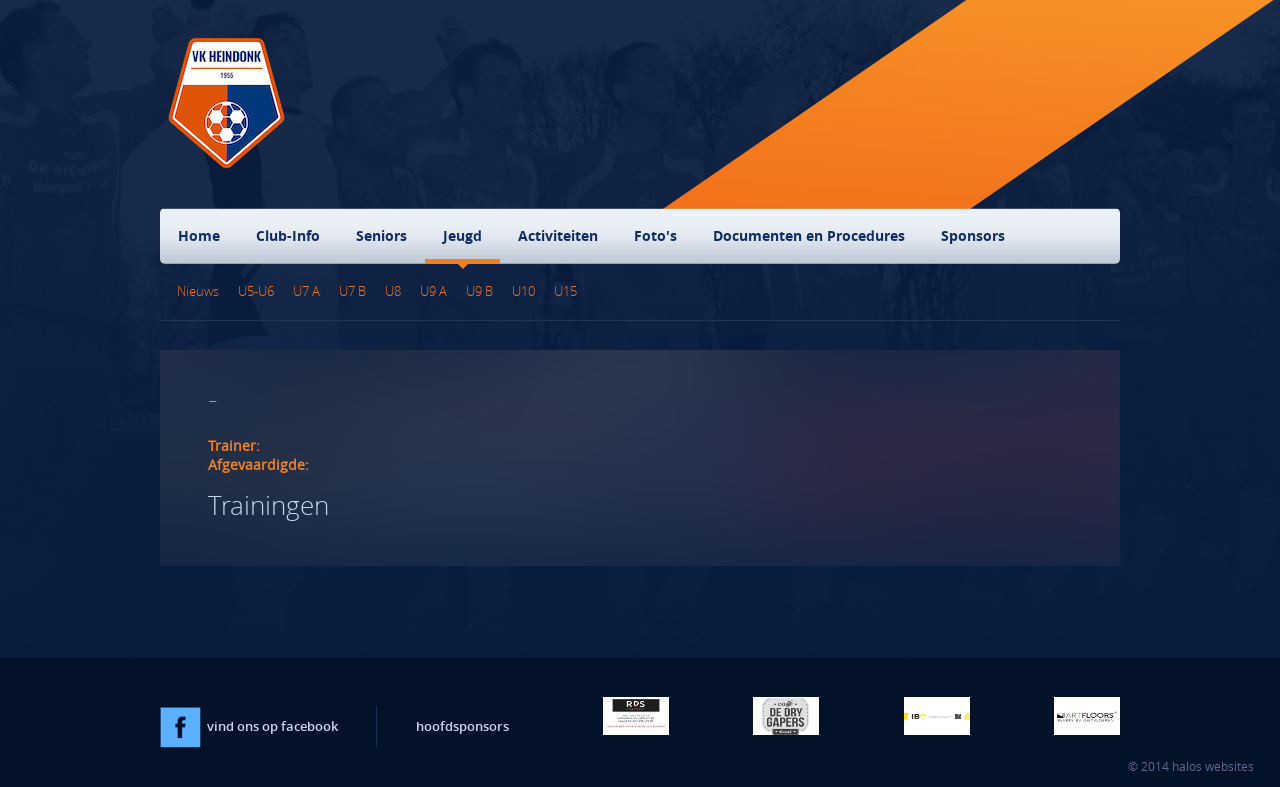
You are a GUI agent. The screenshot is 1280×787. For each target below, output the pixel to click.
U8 (393, 291)
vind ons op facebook (249, 726)
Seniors (381, 235)
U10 (523, 291)
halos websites (1213, 766)
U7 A (306, 291)
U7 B (352, 291)
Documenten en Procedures (809, 235)
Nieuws (198, 291)
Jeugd (462, 235)
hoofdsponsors (462, 726)
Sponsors (973, 235)
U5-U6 (256, 291)
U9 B (479, 291)
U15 (565, 291)
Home (199, 235)
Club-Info (288, 235)
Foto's (655, 235)
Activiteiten (558, 235)
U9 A (433, 291)
